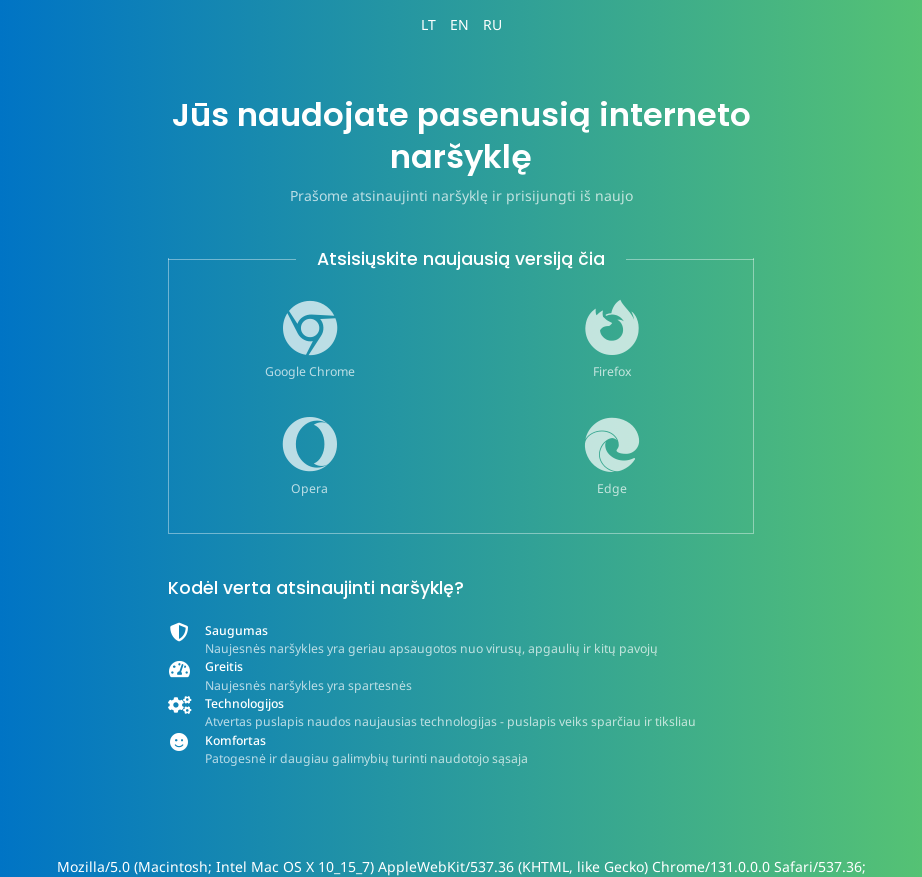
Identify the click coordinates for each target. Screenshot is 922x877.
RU (492, 24)
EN (459, 24)
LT (428, 24)
